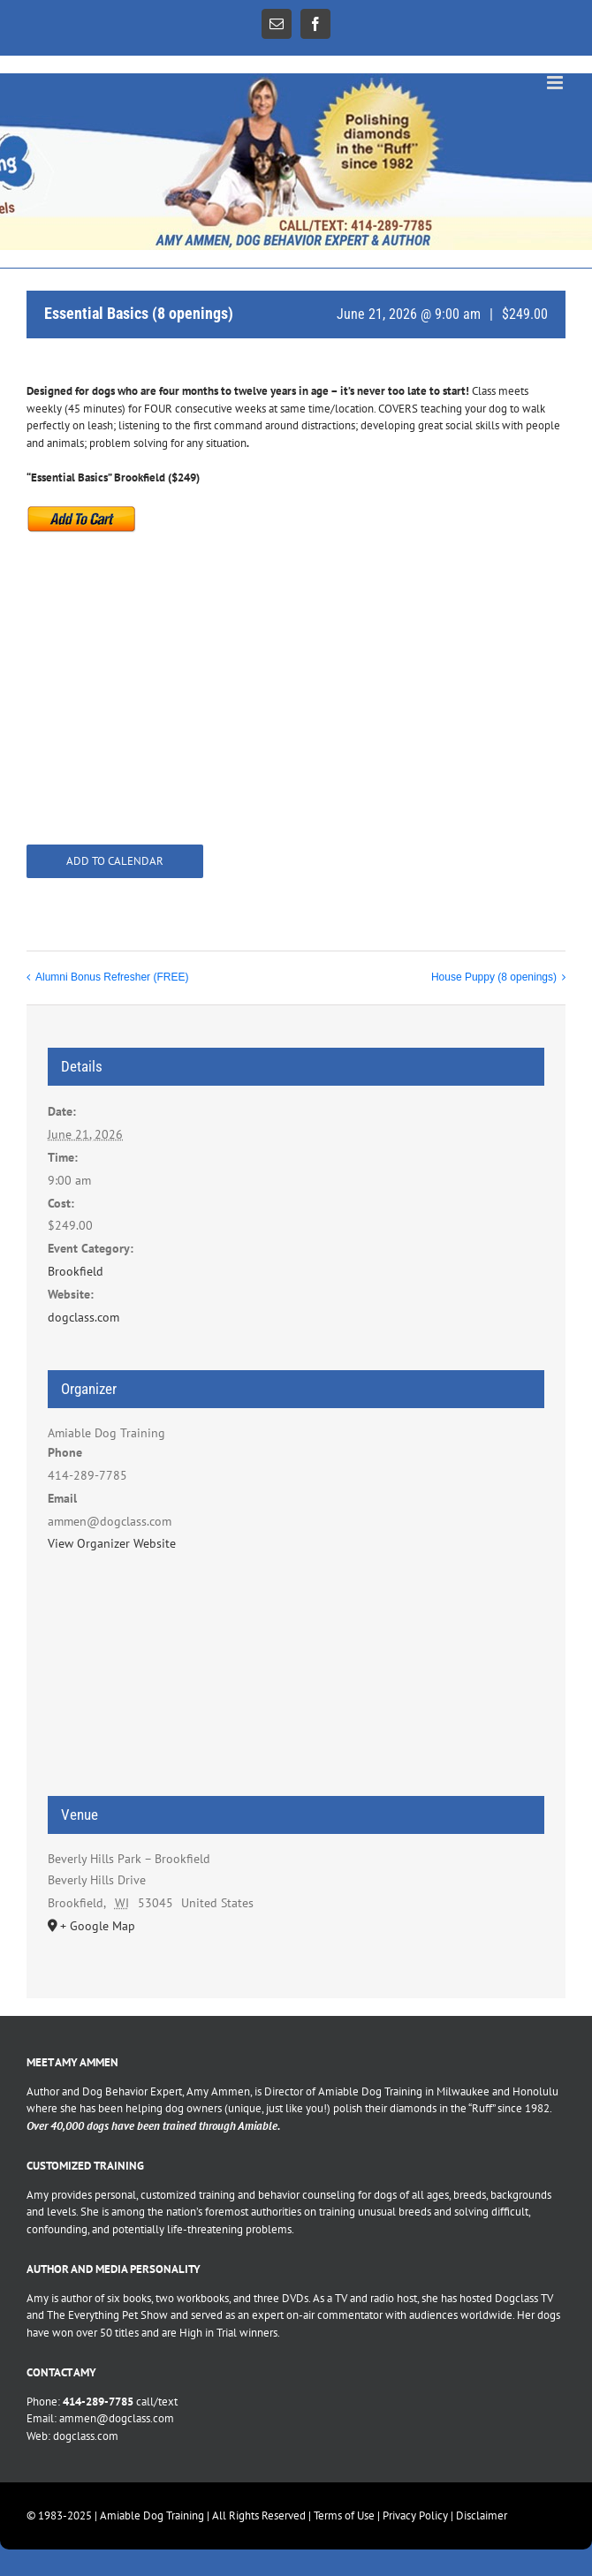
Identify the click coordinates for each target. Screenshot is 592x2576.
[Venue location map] (295, 1684)
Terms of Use (344, 2515)
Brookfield (75, 1271)
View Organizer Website (112, 1543)
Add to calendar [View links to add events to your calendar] (114, 861)
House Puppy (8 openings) (494, 977)
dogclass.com (83, 1317)
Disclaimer (481, 2515)
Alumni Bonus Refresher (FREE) (111, 977)
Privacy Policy (415, 2515)
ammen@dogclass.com (116, 2418)
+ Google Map (97, 1926)
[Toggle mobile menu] (556, 82)
